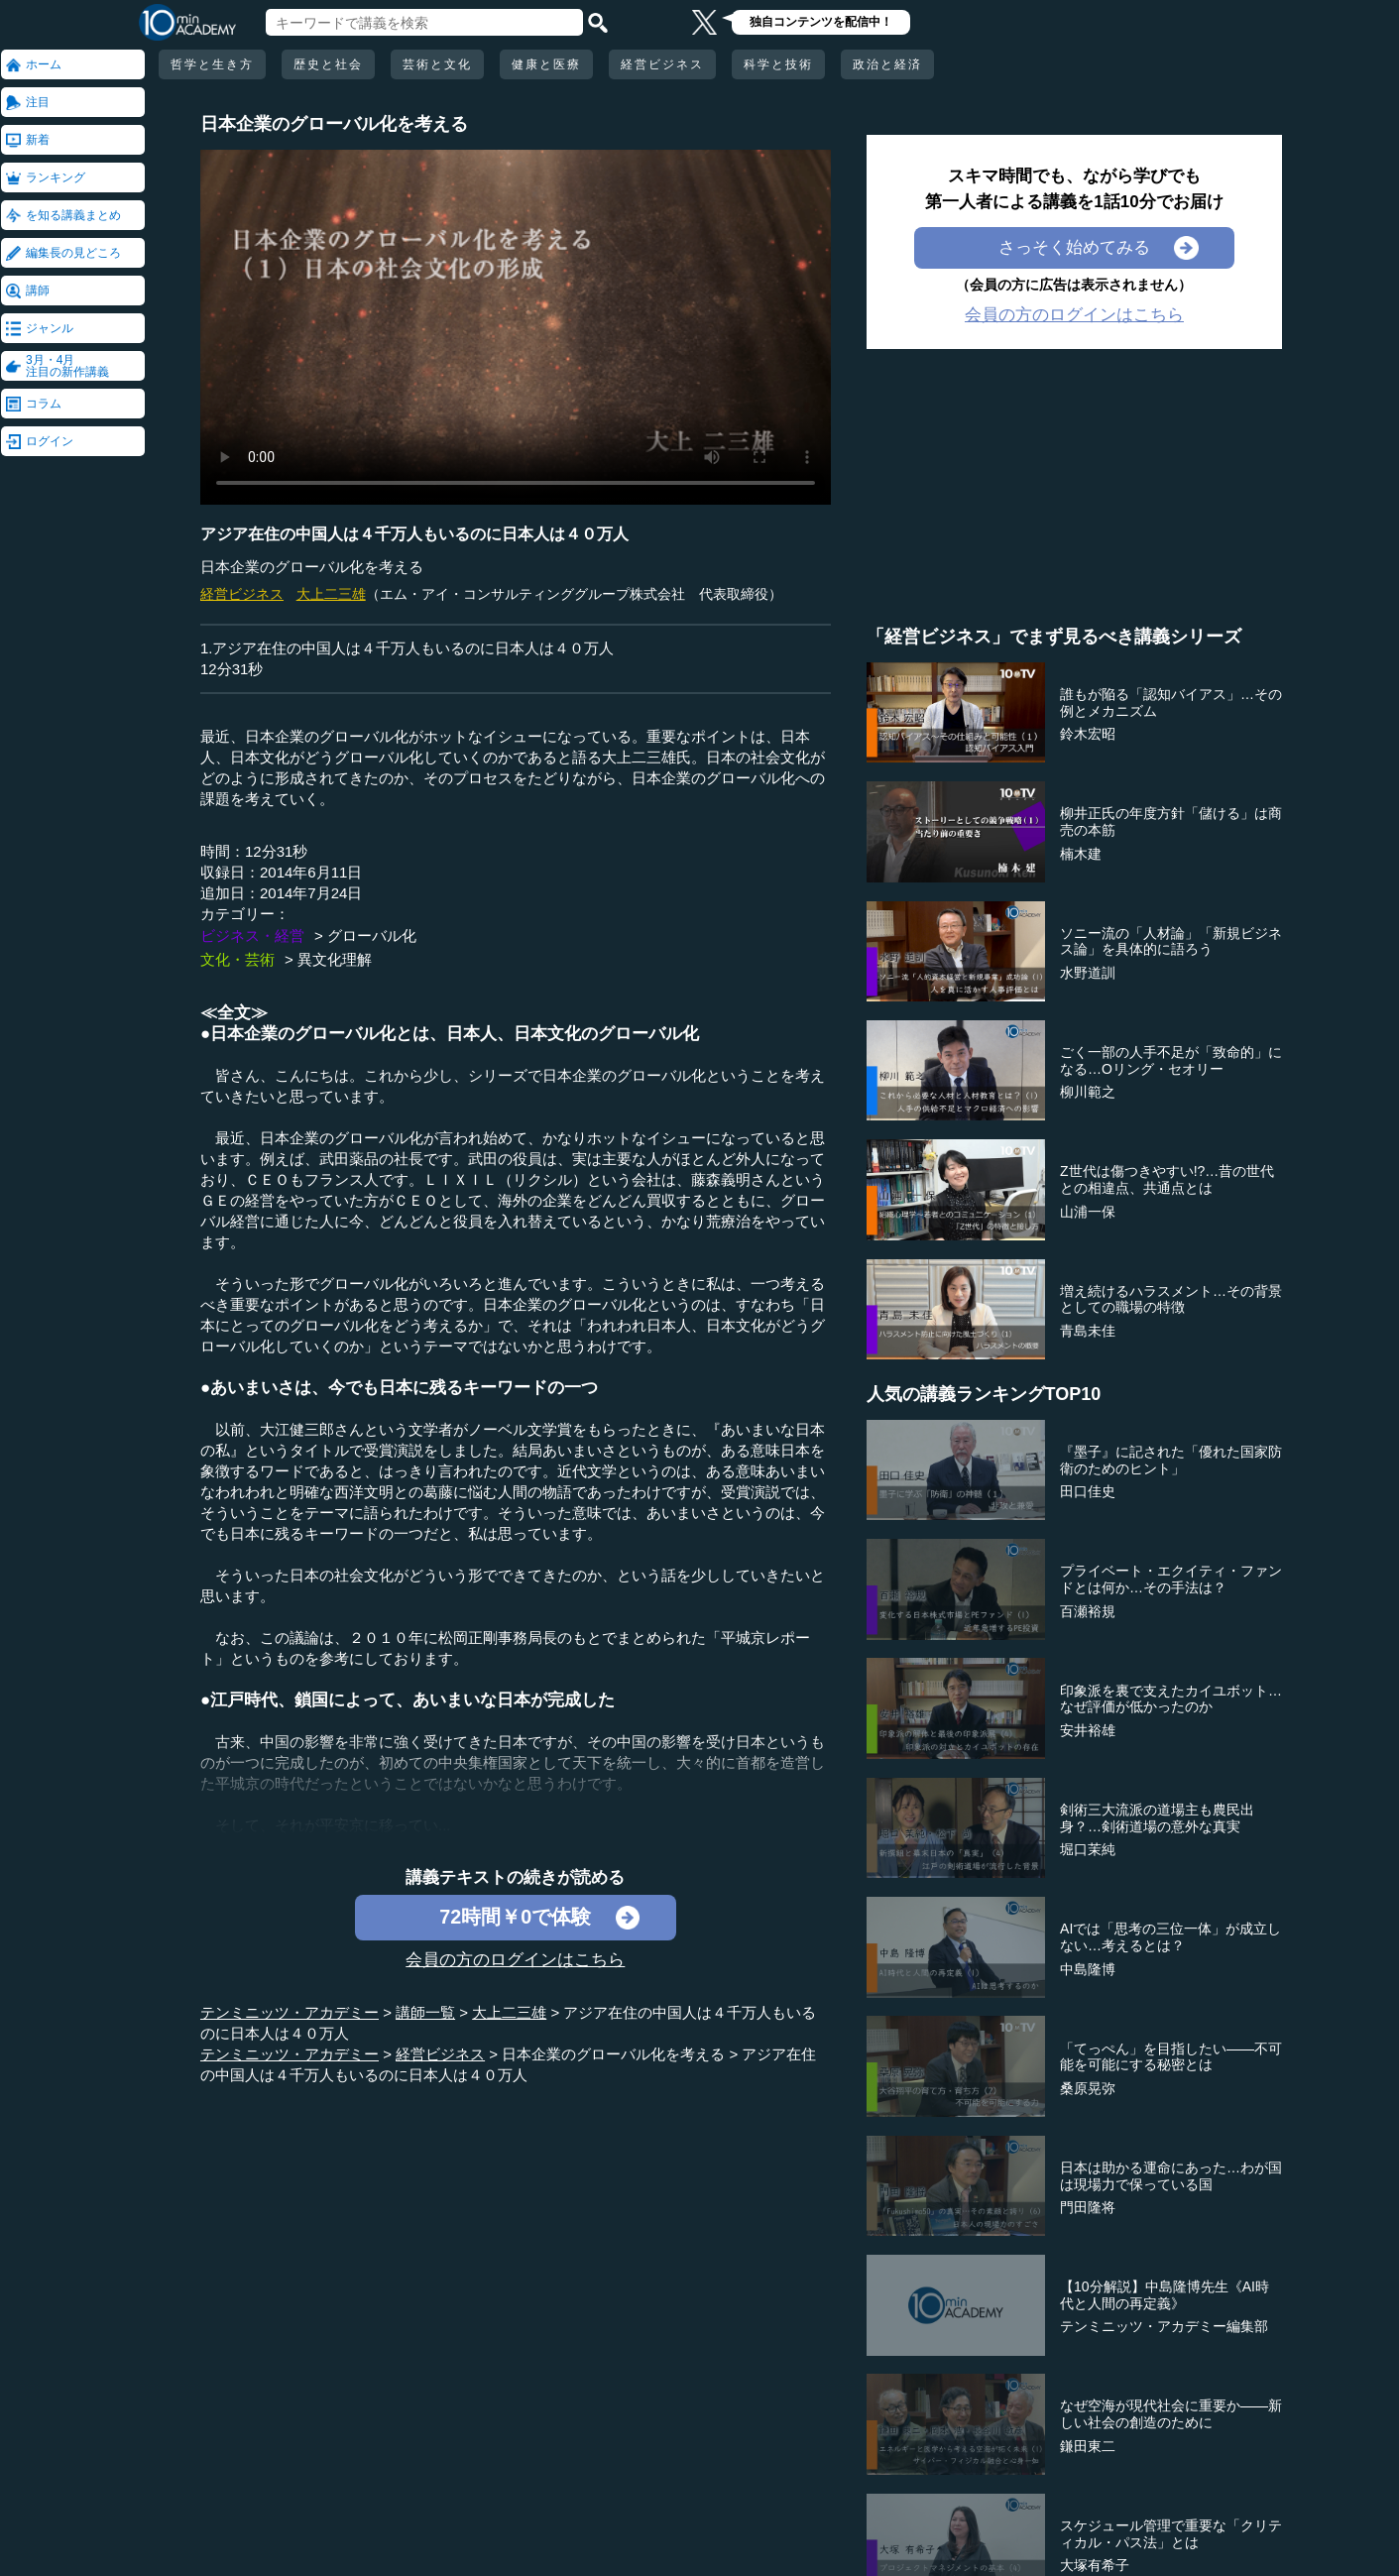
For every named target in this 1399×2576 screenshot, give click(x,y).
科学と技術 (778, 64)
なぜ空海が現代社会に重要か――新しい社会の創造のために (1171, 2414)
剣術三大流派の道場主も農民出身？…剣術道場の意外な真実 (1157, 1818)
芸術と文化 (437, 64)
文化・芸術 (237, 959)
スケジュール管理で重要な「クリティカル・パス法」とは (1171, 2533)
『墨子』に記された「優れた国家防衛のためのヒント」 (1171, 1460)
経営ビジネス (662, 64)
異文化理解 (334, 959)
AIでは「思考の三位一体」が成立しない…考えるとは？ (1170, 1937)
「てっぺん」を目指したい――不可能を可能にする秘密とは (1171, 2057)
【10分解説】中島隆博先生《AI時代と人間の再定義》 (1164, 2295)
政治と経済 (887, 64)
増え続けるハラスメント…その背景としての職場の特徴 (1171, 1299)
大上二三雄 (331, 594)
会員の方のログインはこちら (515, 1959)
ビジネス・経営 (252, 935)
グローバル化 (371, 935)
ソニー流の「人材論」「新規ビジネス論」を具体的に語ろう (1171, 941)
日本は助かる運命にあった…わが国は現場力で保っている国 (1171, 2176)
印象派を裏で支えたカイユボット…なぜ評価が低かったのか (1171, 1699)
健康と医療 (546, 64)
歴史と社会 (328, 64)
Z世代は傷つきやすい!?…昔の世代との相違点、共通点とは (1167, 1179)
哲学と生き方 (212, 64)
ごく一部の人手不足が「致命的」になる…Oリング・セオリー (1171, 1060)
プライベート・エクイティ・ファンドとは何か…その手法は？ (1171, 1579)
